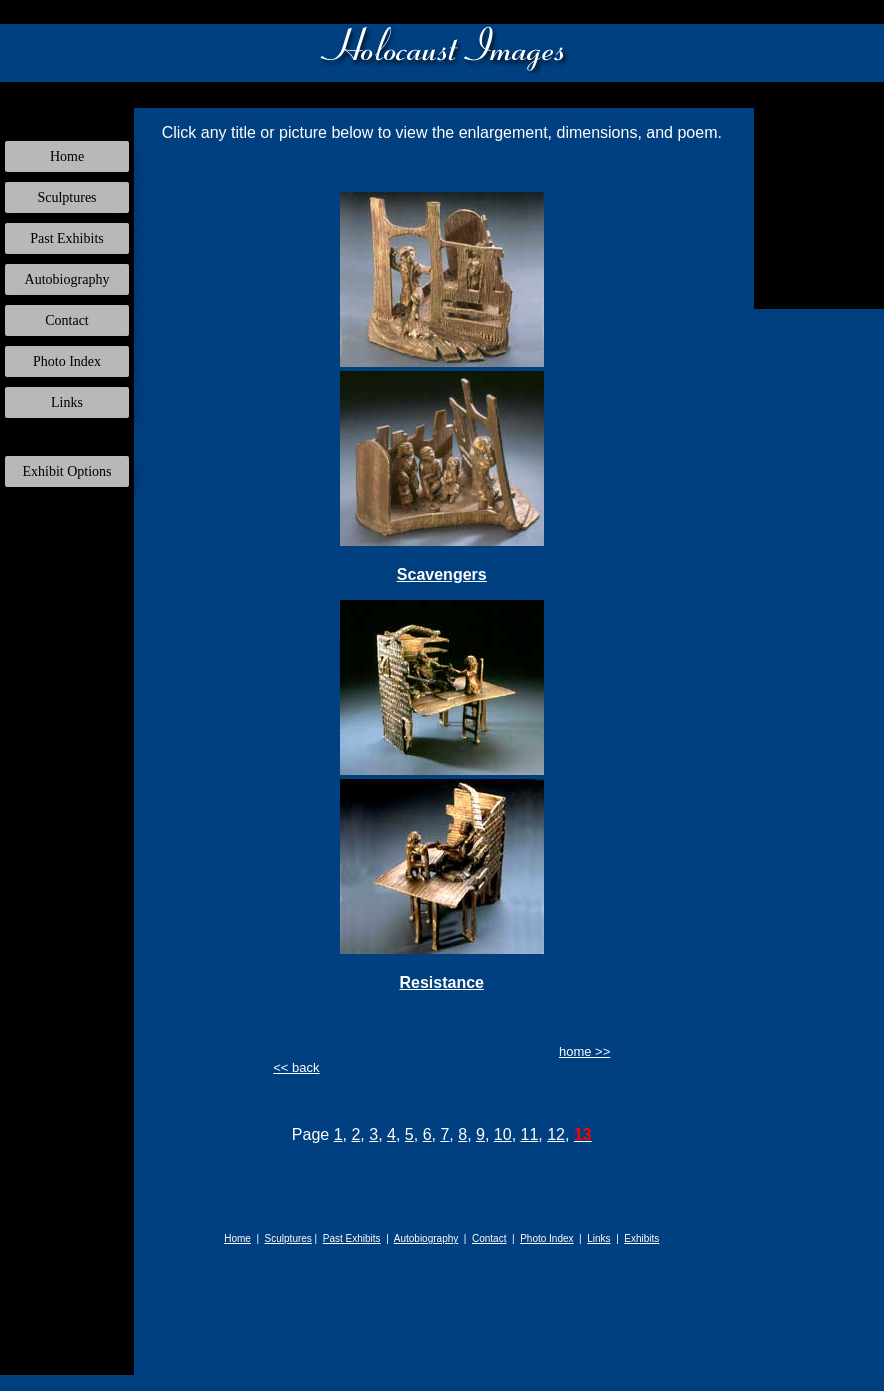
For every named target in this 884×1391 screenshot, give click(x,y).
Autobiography (67, 279)
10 (503, 1134)
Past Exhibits (67, 238)
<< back (296, 1067)
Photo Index (67, 361)
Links (67, 402)
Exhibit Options (66, 471)
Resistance (442, 982)
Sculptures (66, 197)
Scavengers (442, 574)
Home (67, 156)
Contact (67, 320)
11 (530, 1134)
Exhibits (641, 1238)
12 (556, 1134)
